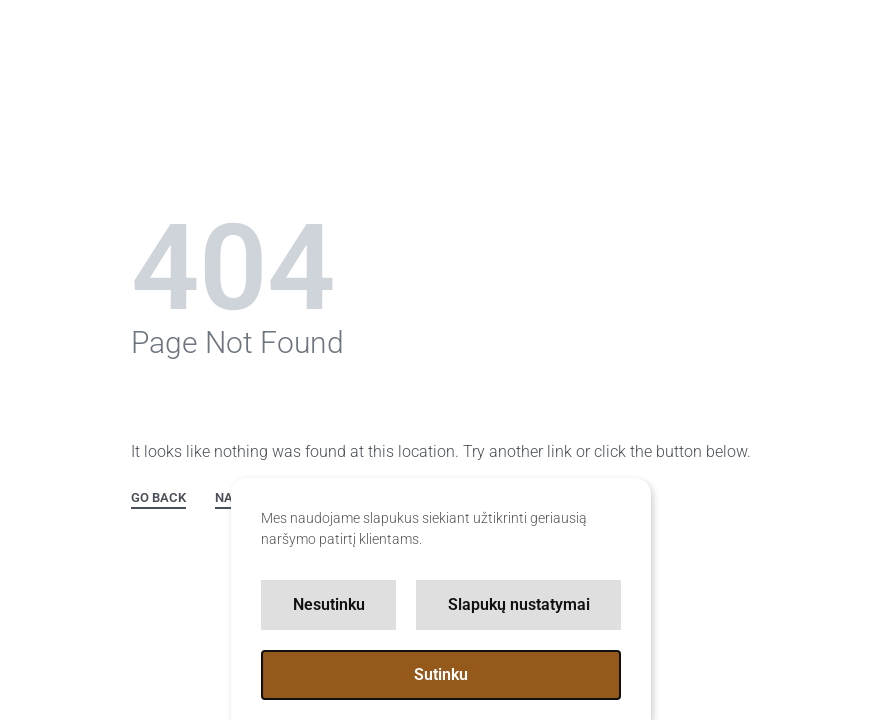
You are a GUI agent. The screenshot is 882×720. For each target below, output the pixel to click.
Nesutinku (329, 604)
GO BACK (158, 498)
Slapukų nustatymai (519, 604)
